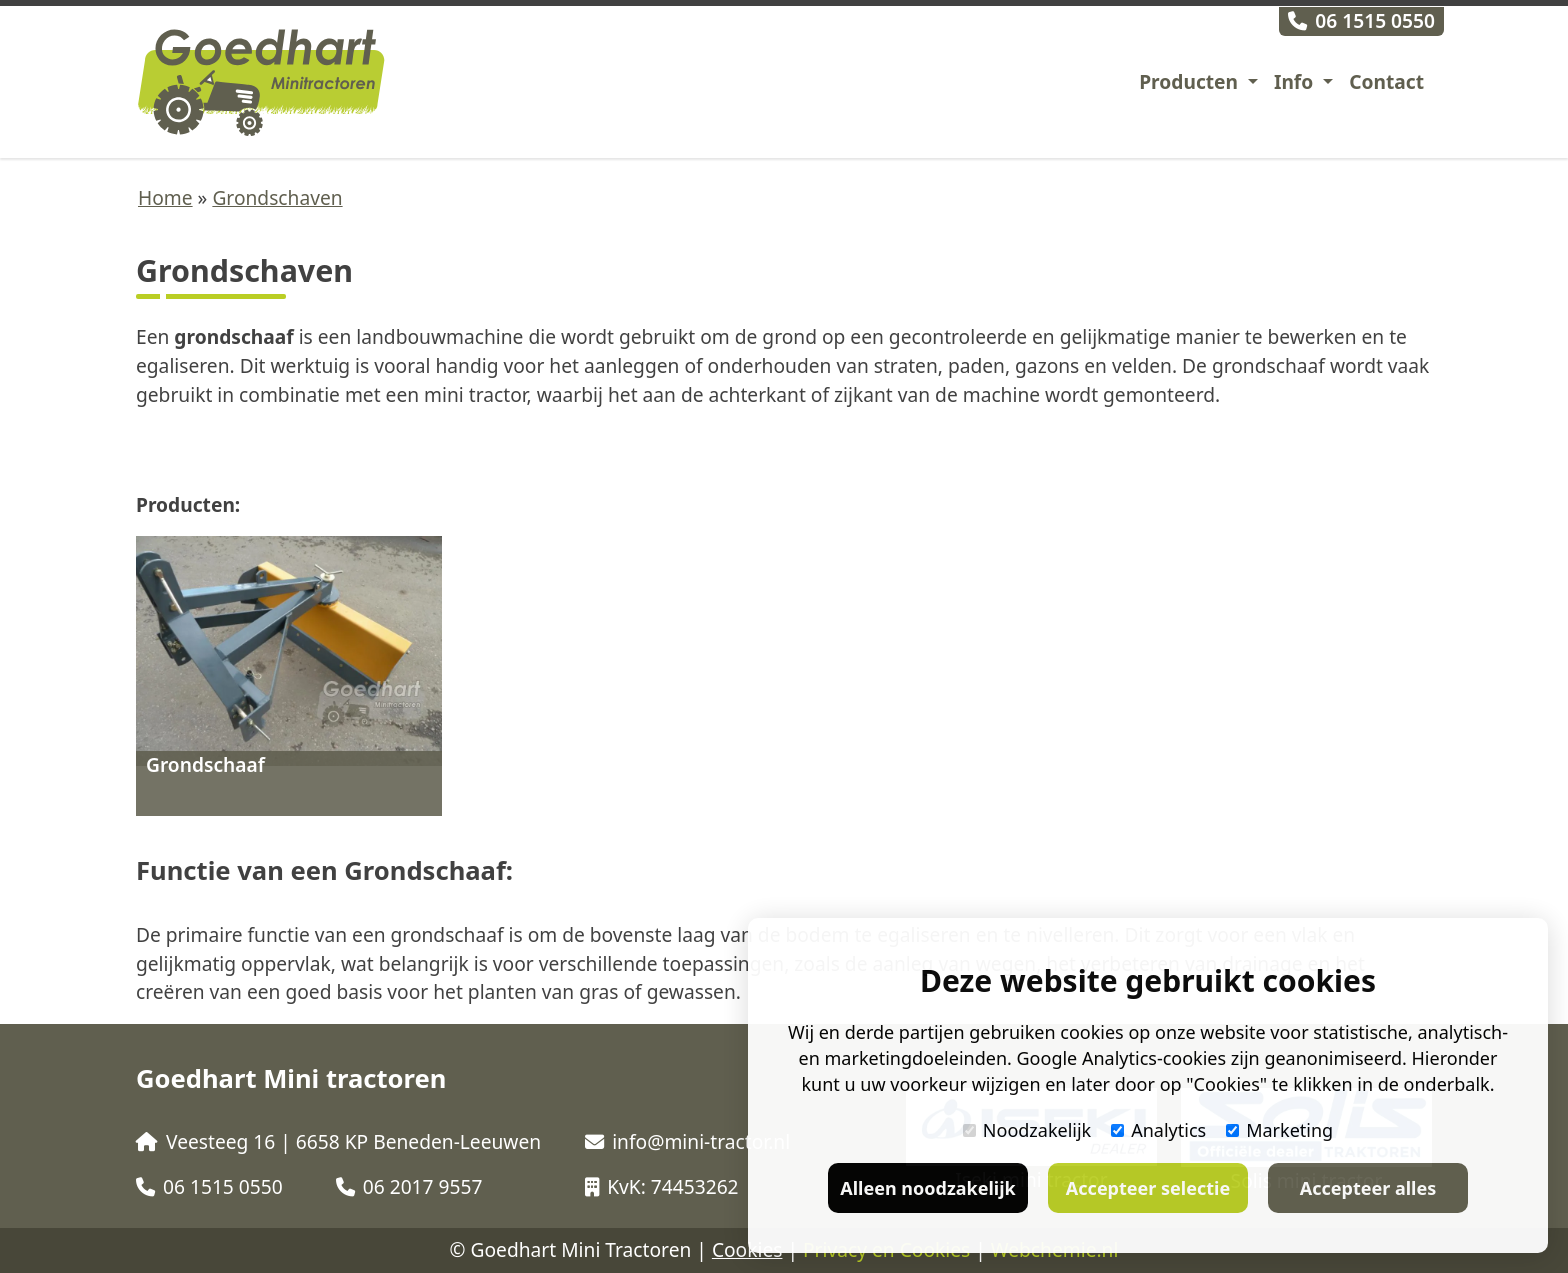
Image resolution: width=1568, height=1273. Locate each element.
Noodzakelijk (1027, 1130)
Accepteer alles (1368, 1188)
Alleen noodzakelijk (927, 1188)
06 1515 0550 (1361, 20)
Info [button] (1296, 81)
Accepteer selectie (1148, 1188)
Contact (1386, 81)
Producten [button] (1191, 81)
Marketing (1279, 1130)
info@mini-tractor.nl (687, 1141)
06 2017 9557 (409, 1186)
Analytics (1158, 1130)
